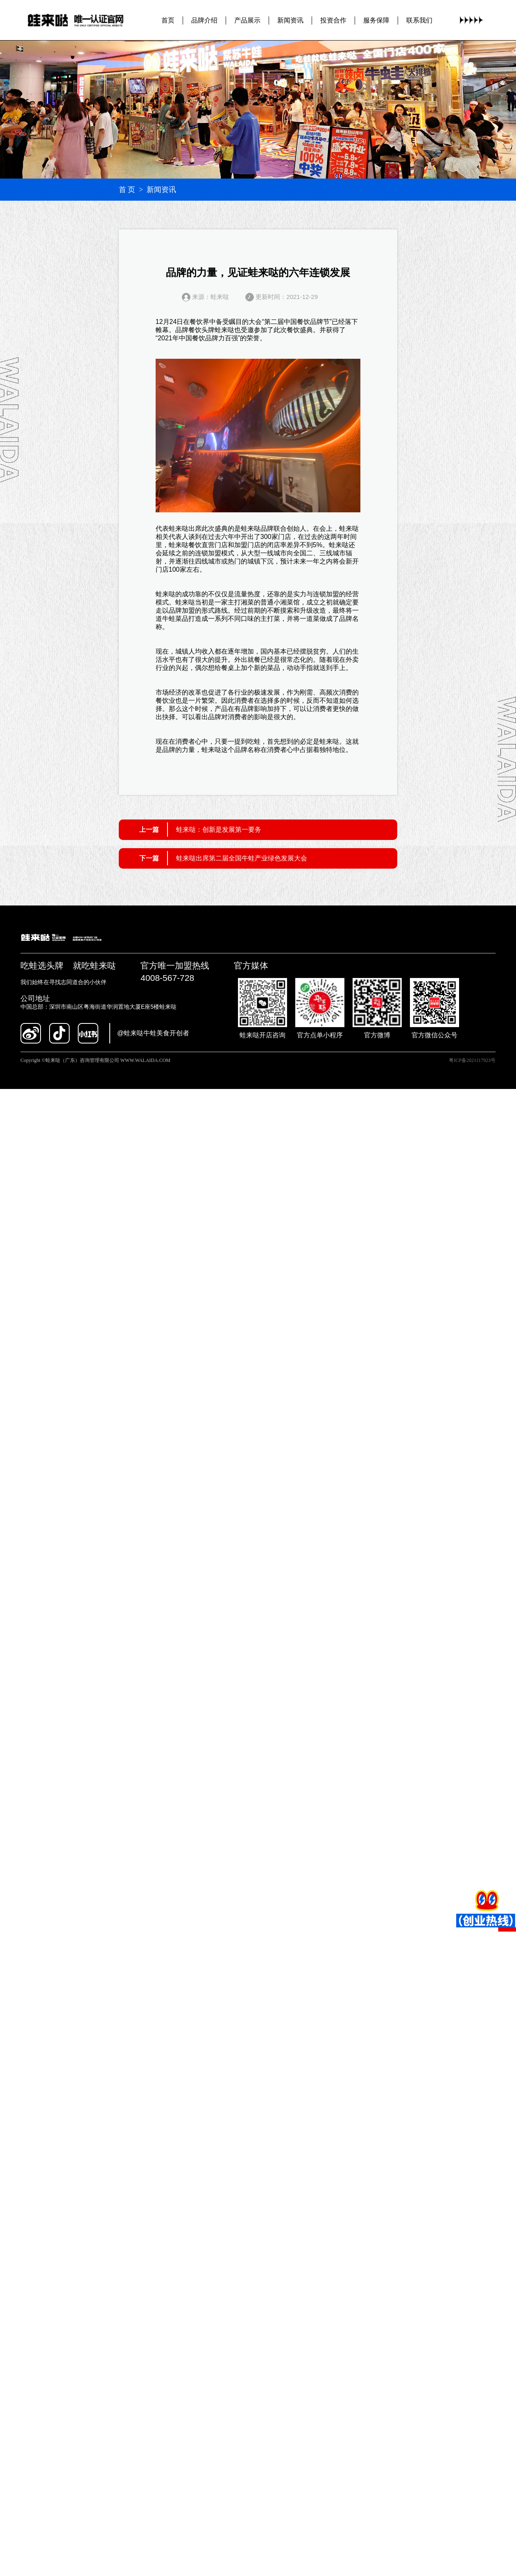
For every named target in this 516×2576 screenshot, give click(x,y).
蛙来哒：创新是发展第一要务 (218, 829)
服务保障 (376, 20)
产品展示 (247, 20)
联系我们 (419, 20)
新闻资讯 (290, 20)
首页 (167, 20)
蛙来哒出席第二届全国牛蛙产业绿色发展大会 (241, 858)
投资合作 (333, 20)
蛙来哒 (224, 329)
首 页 (127, 190)
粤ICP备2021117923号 (472, 1060)
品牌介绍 (204, 20)
